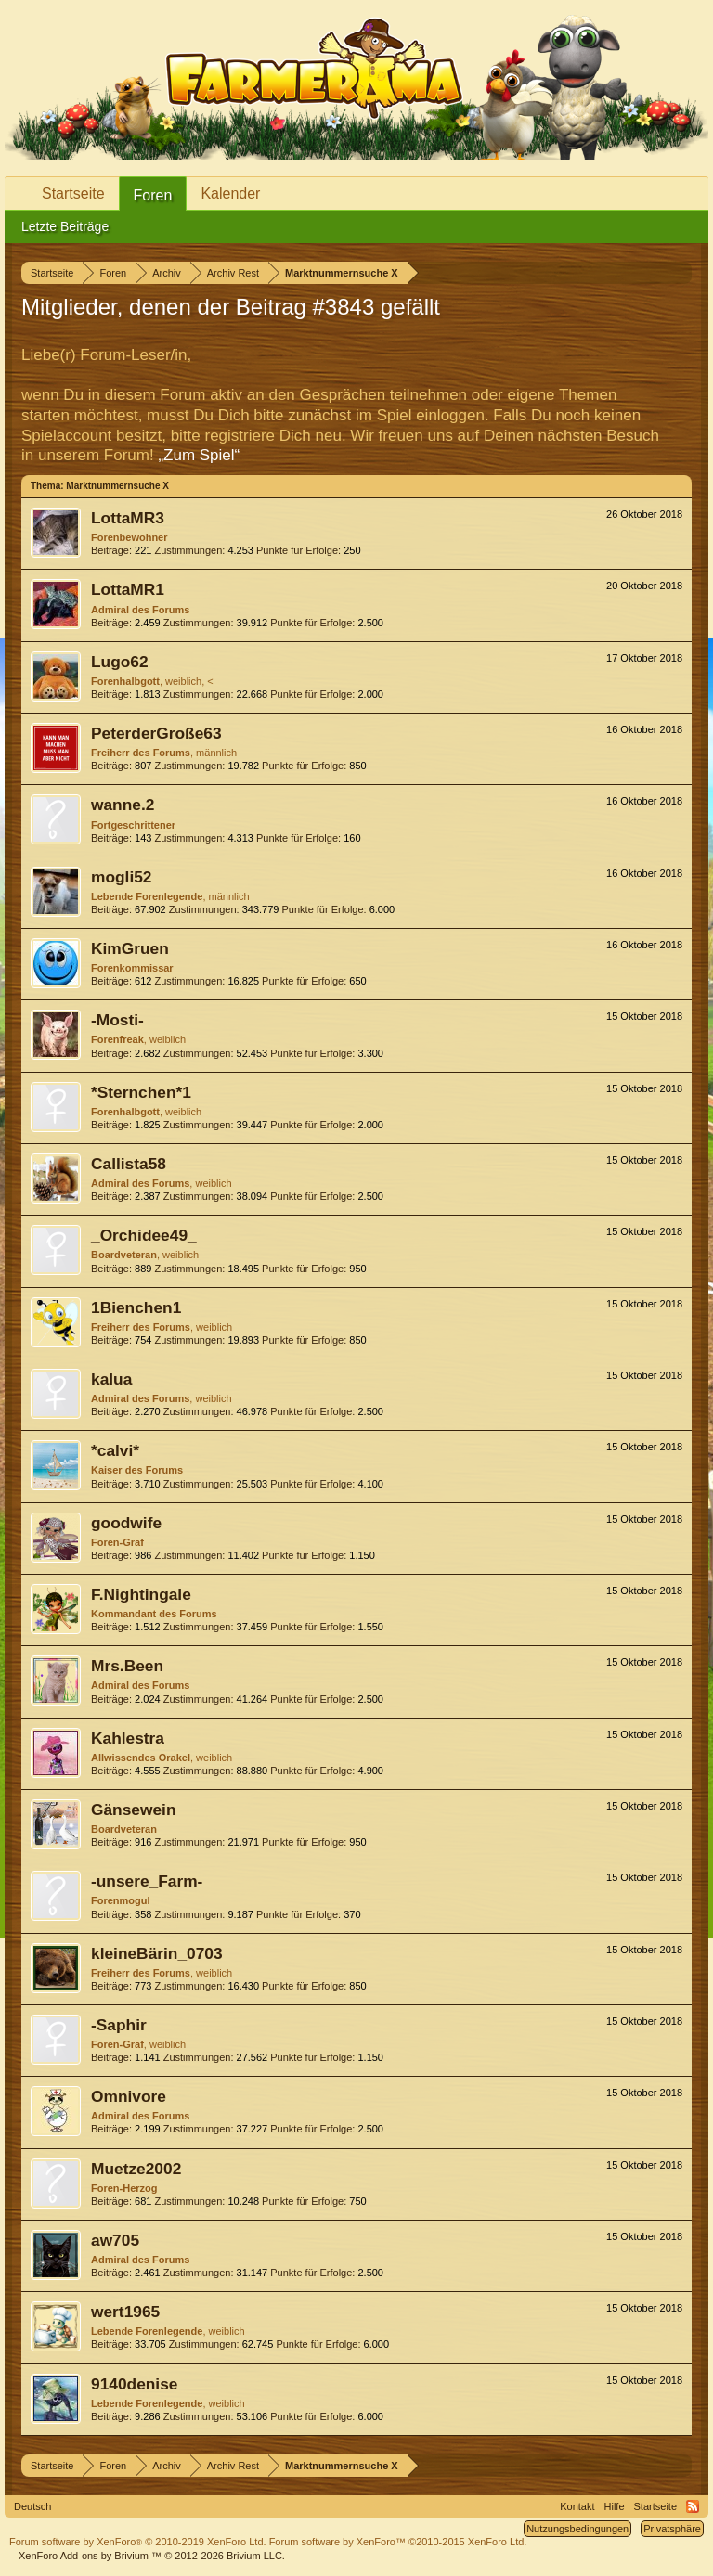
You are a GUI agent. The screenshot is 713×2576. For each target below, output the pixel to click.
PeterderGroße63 (156, 733)
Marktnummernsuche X (117, 486)
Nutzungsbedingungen (577, 2528)
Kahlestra (127, 1738)
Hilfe (614, 2506)
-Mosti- (117, 1020)
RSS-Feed (692, 2506)
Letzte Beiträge (65, 226)
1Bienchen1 (136, 1307)
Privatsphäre (672, 2528)
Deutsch (32, 2506)
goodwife (126, 1522)
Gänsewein (133, 1809)
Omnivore (128, 2096)
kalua (111, 1379)
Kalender (230, 193)
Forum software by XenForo (137, 2541)
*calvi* (115, 1450)
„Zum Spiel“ (199, 455)
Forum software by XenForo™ (398, 2541)
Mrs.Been (127, 1665)
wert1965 (125, 2311)
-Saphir (119, 2025)
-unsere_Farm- (146, 1881)
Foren (153, 195)
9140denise (134, 2384)
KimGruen (130, 948)
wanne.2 (122, 804)
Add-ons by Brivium (152, 2555)
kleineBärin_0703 (157, 1953)
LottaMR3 (127, 518)
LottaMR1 (127, 589)
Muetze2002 (136, 2168)
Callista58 (128, 1163)
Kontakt (577, 2506)
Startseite (73, 193)
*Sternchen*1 (141, 1092)
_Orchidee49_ (144, 1235)
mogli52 (121, 877)
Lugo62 (120, 661)
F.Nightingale (141, 1594)
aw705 (115, 2240)
